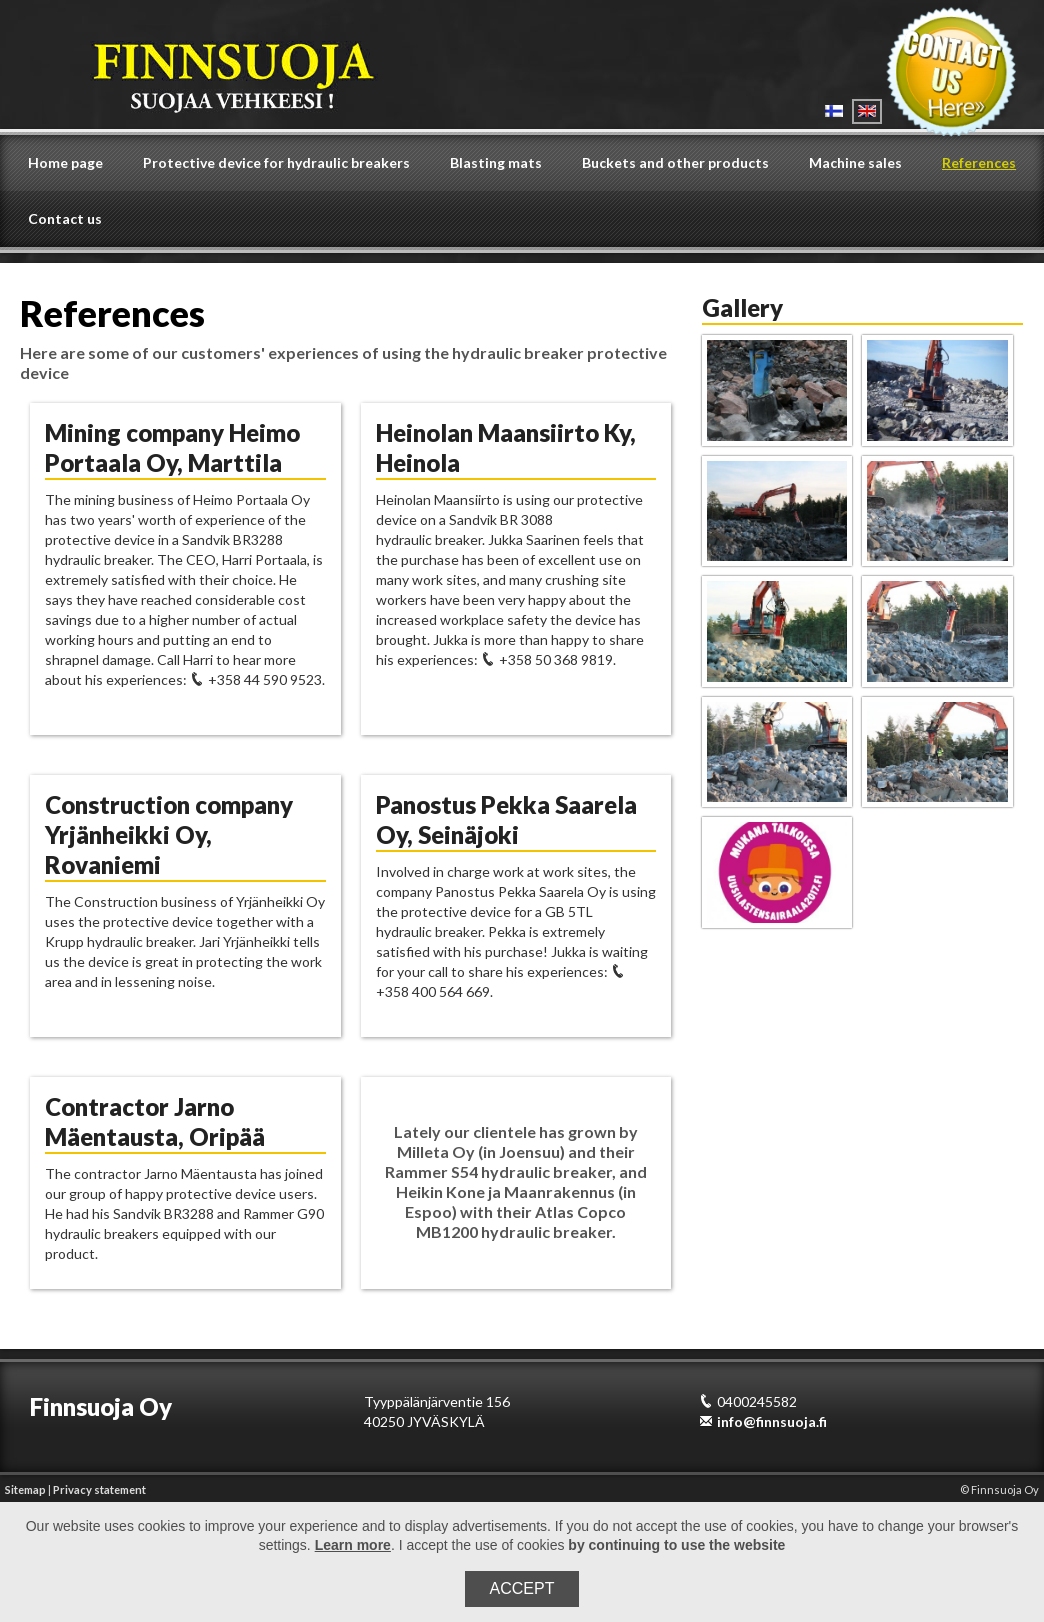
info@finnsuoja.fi (763, 1421)
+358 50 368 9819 (547, 659)
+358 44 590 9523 (256, 679)
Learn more (353, 1545)
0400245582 (748, 1401)
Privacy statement (99, 1489)
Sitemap (25, 1489)
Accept (522, 1588)
